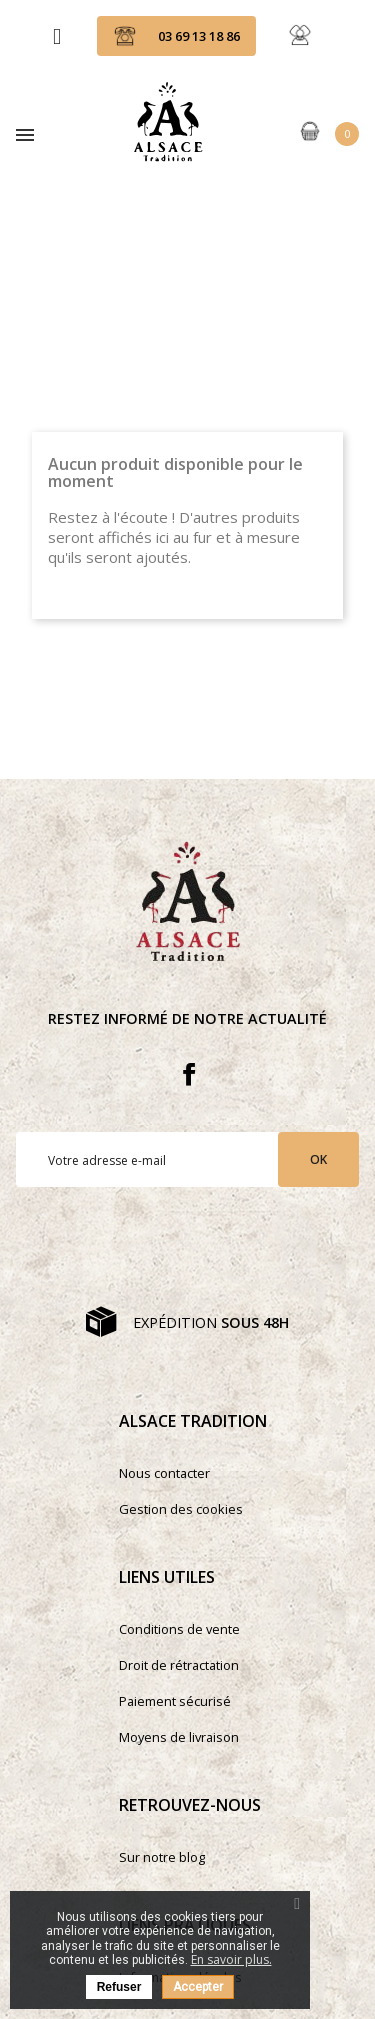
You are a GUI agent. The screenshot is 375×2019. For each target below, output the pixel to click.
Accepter (198, 1987)
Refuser (119, 1987)
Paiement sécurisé (175, 1701)
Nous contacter (164, 1473)
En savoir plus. (231, 1959)
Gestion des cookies (181, 1509)
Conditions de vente (179, 1629)
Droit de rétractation (179, 1665)
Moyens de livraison (179, 1737)
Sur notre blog (162, 1857)
